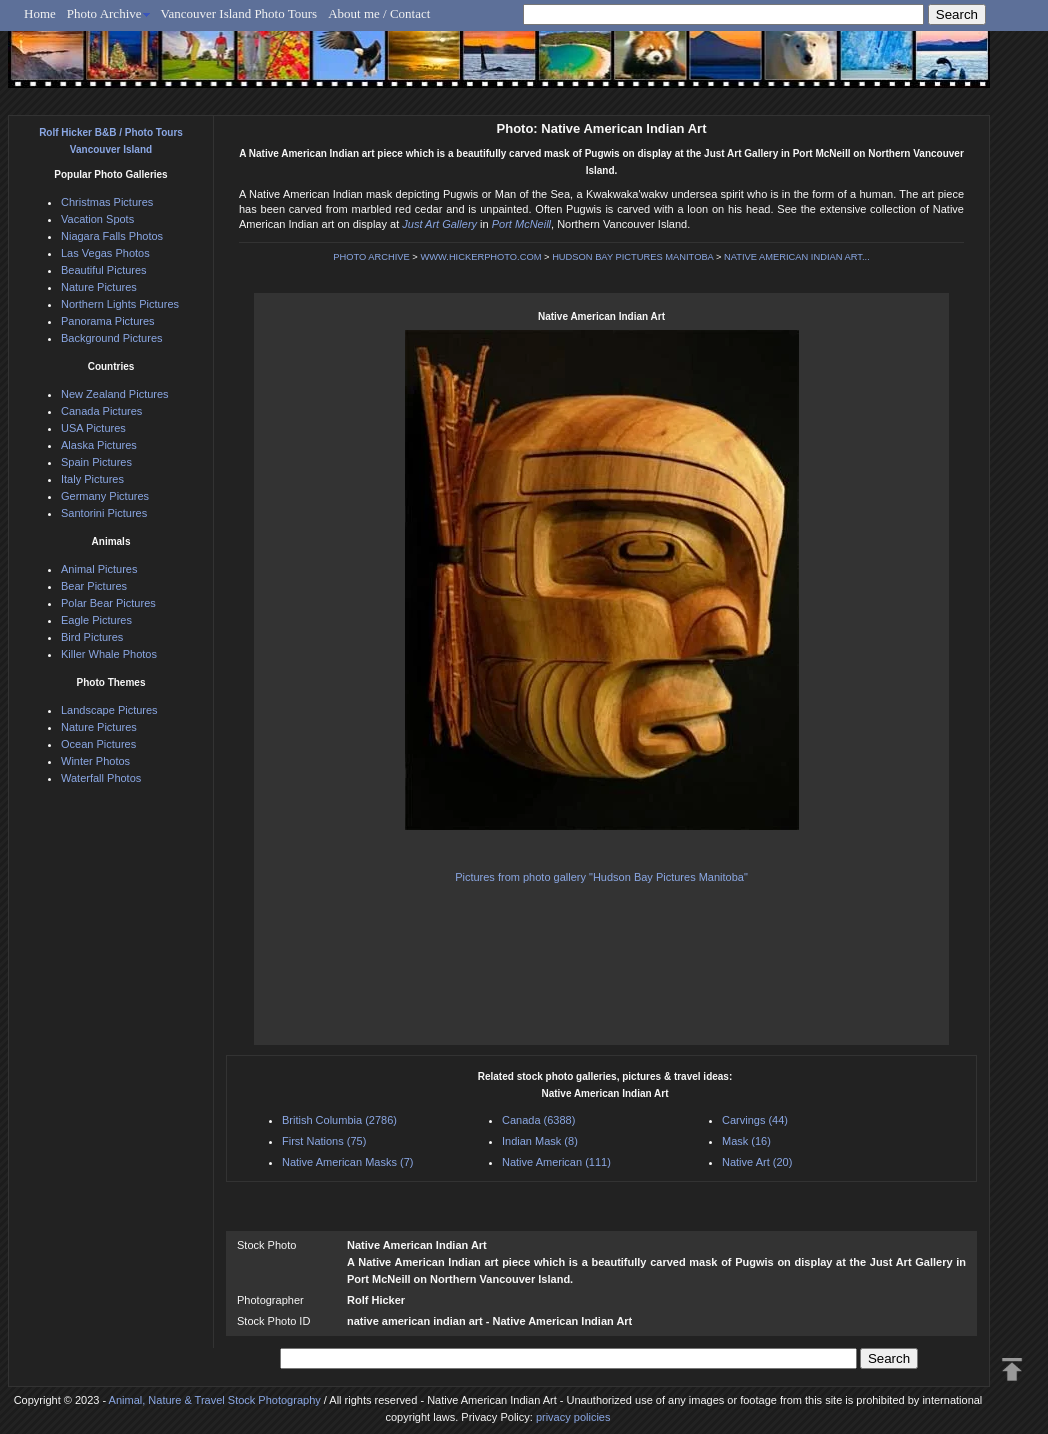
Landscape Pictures (109, 710)
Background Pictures (112, 338)
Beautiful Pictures (104, 270)
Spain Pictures (96, 462)
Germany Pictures (105, 496)
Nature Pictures (99, 287)
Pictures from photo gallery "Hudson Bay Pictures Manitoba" (601, 877)
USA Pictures (93, 428)
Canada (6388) (538, 1120)
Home (40, 13)
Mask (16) (746, 1141)
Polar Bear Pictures (108, 603)
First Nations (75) (324, 1141)
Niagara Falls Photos (112, 236)
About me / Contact (379, 13)
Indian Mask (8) (540, 1141)
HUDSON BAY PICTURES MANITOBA (632, 257)
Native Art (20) (757, 1162)
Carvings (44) (755, 1120)
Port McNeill (521, 224)
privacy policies (573, 1417)
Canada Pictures (101, 411)
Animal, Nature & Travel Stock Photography (215, 1400)
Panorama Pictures (108, 321)
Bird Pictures (92, 637)
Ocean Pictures (98, 744)
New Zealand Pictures (115, 394)
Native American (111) (556, 1162)
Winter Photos (95, 761)
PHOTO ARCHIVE (371, 257)
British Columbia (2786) (339, 1120)
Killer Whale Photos (109, 654)
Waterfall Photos (101, 778)
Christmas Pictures (107, 202)
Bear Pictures (94, 586)
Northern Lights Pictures (120, 304)
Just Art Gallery (439, 224)
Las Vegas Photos (105, 253)
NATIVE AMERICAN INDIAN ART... (797, 257)
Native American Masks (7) (347, 1162)
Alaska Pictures (99, 445)
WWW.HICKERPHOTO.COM (480, 257)
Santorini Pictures (104, 513)
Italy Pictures (92, 479)
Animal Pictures (99, 569)
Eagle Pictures (96, 620)
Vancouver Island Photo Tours (239, 13)
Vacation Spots (97, 219)
